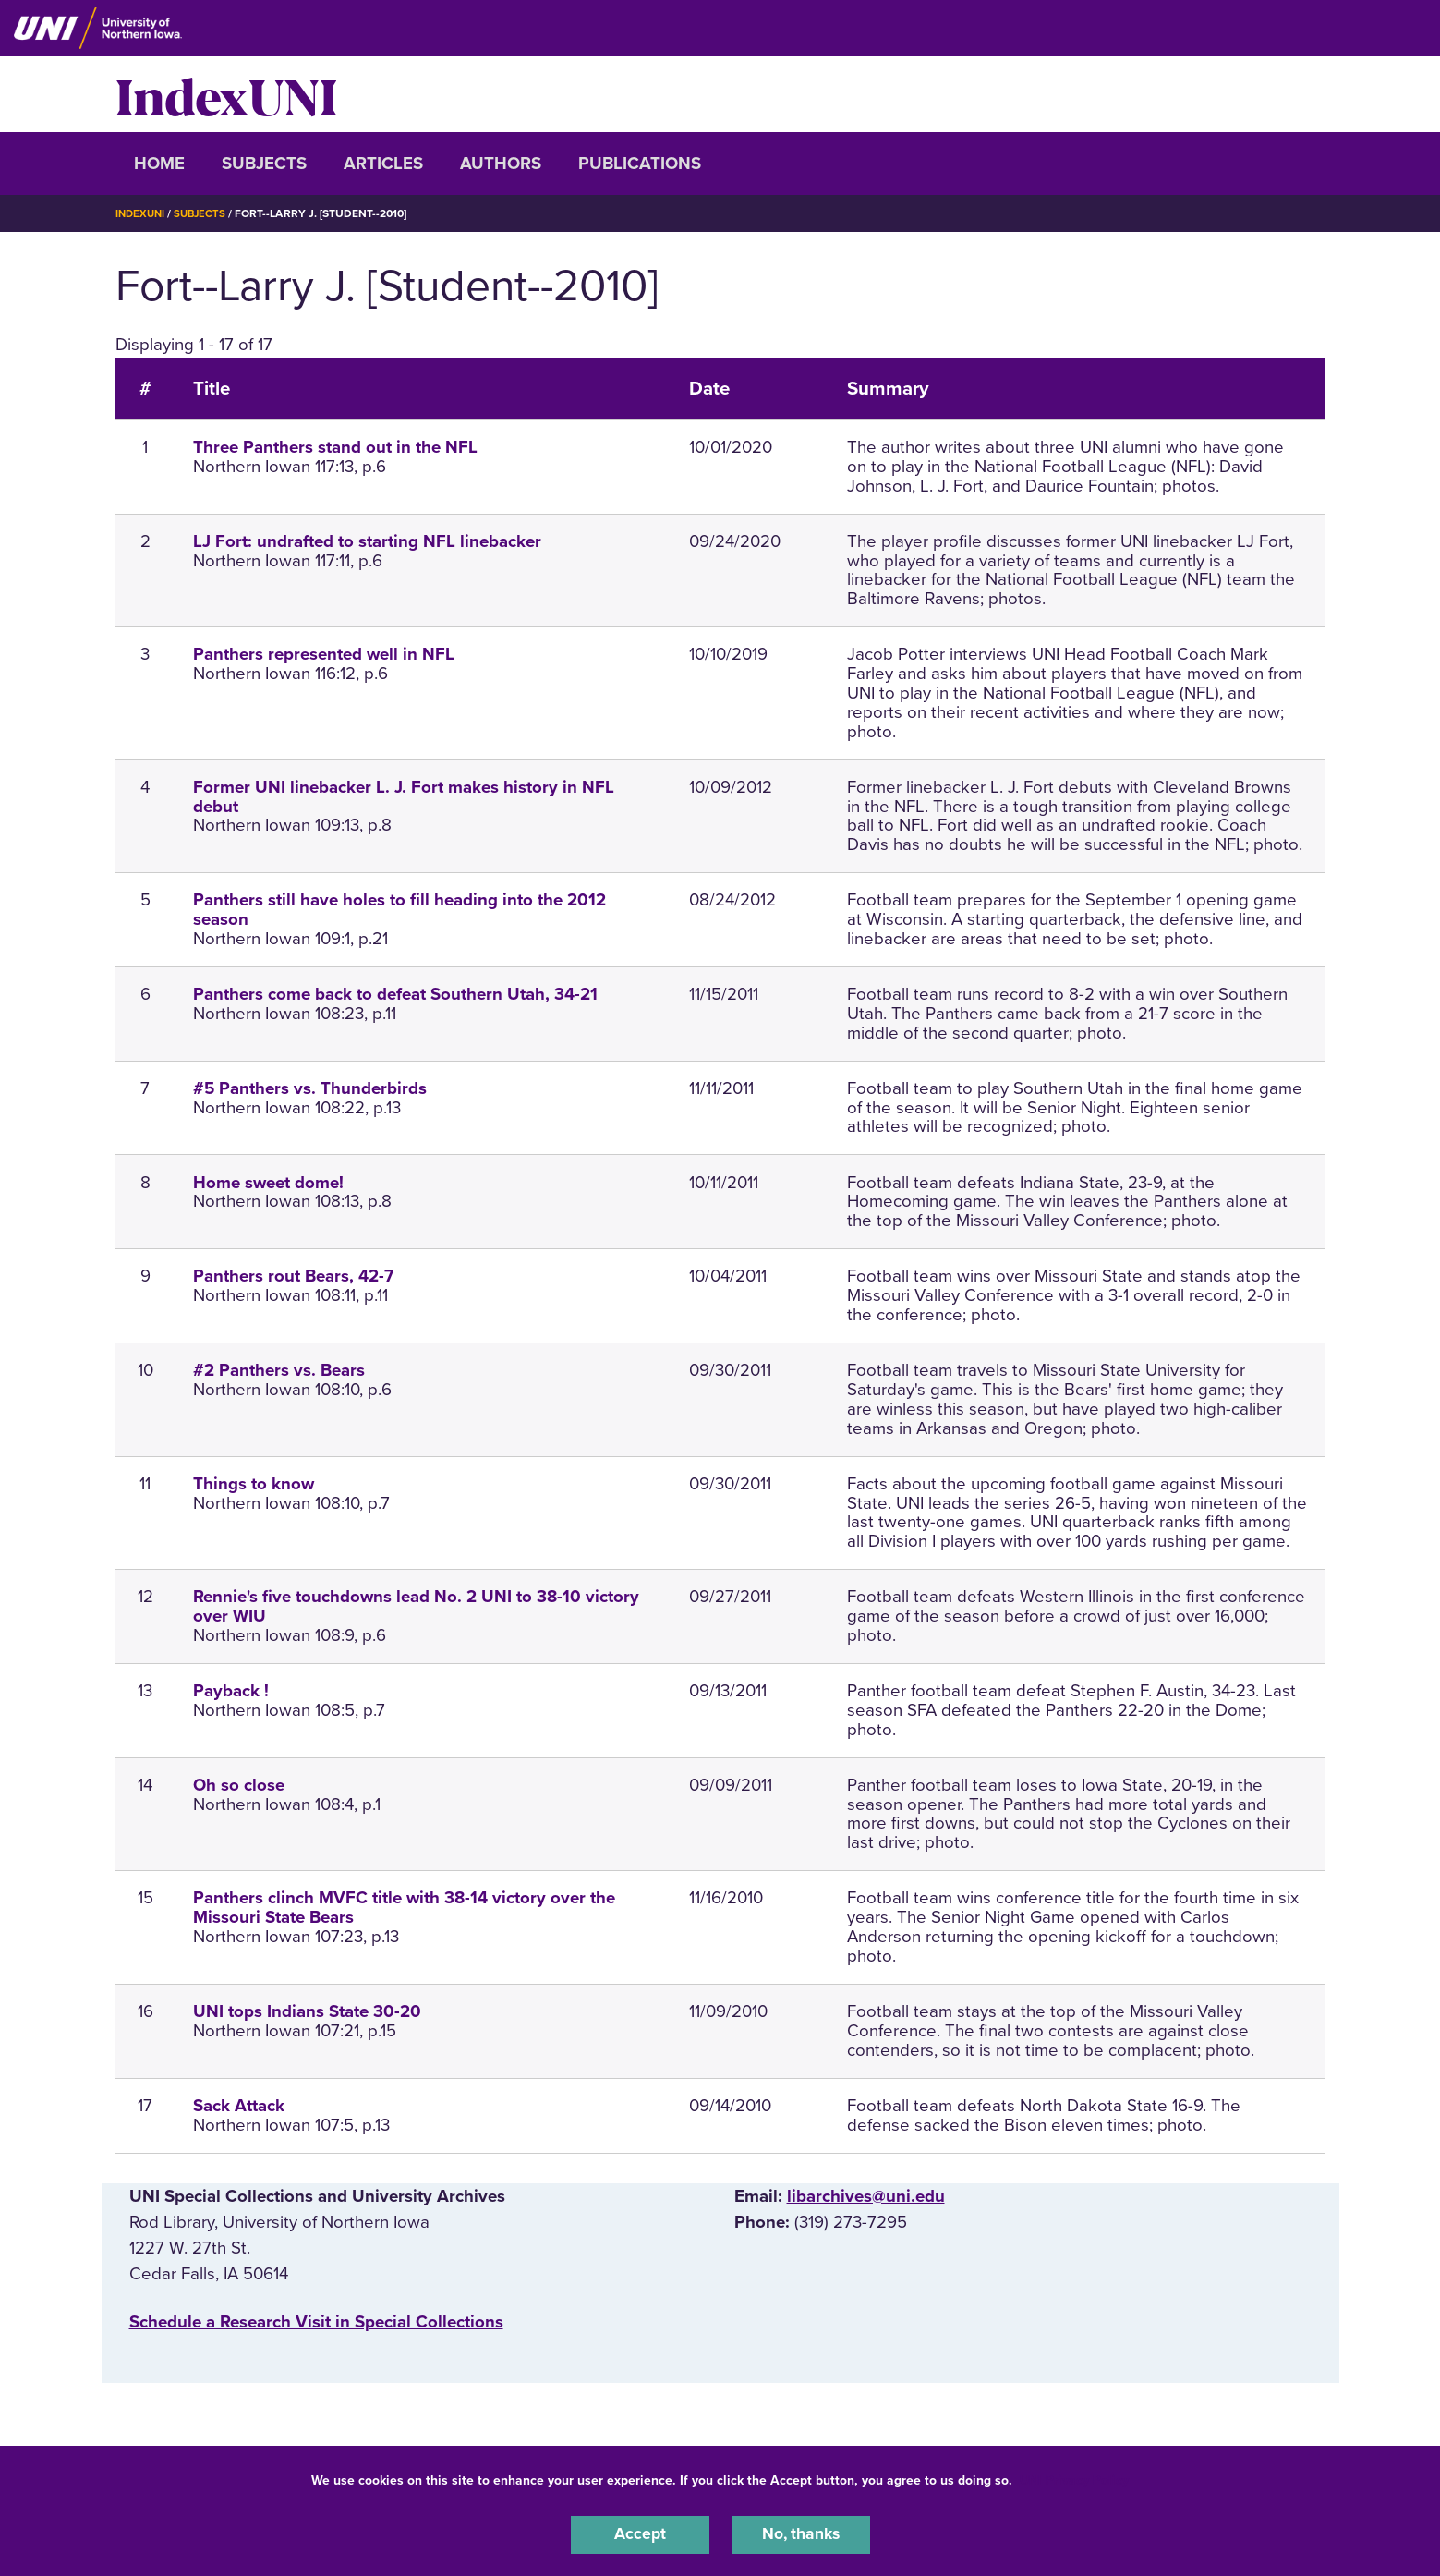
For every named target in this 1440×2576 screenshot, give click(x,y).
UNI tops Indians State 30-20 (307, 2011)
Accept (640, 2533)
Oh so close (238, 1785)
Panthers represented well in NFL (323, 654)
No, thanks (800, 2533)
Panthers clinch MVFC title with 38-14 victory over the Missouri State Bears (404, 1907)
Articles (383, 163)
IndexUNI (226, 94)
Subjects (264, 163)
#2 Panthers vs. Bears (279, 1370)
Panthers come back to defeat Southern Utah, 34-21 (395, 994)
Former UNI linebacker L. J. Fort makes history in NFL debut (403, 797)
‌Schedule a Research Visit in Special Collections (316, 2322)
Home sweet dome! (268, 1182)
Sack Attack (238, 2105)
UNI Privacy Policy (1074, 2477)
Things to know (253, 1484)
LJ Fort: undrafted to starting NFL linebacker (367, 541)
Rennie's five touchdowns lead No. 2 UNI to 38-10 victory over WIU (416, 1606)
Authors (500, 163)
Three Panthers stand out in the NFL (335, 447)
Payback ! (231, 1691)
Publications (639, 163)
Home (159, 163)
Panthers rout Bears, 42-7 (293, 1276)
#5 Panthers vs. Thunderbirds (310, 1088)
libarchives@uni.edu (866, 2195)
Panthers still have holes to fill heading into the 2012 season (399, 910)
